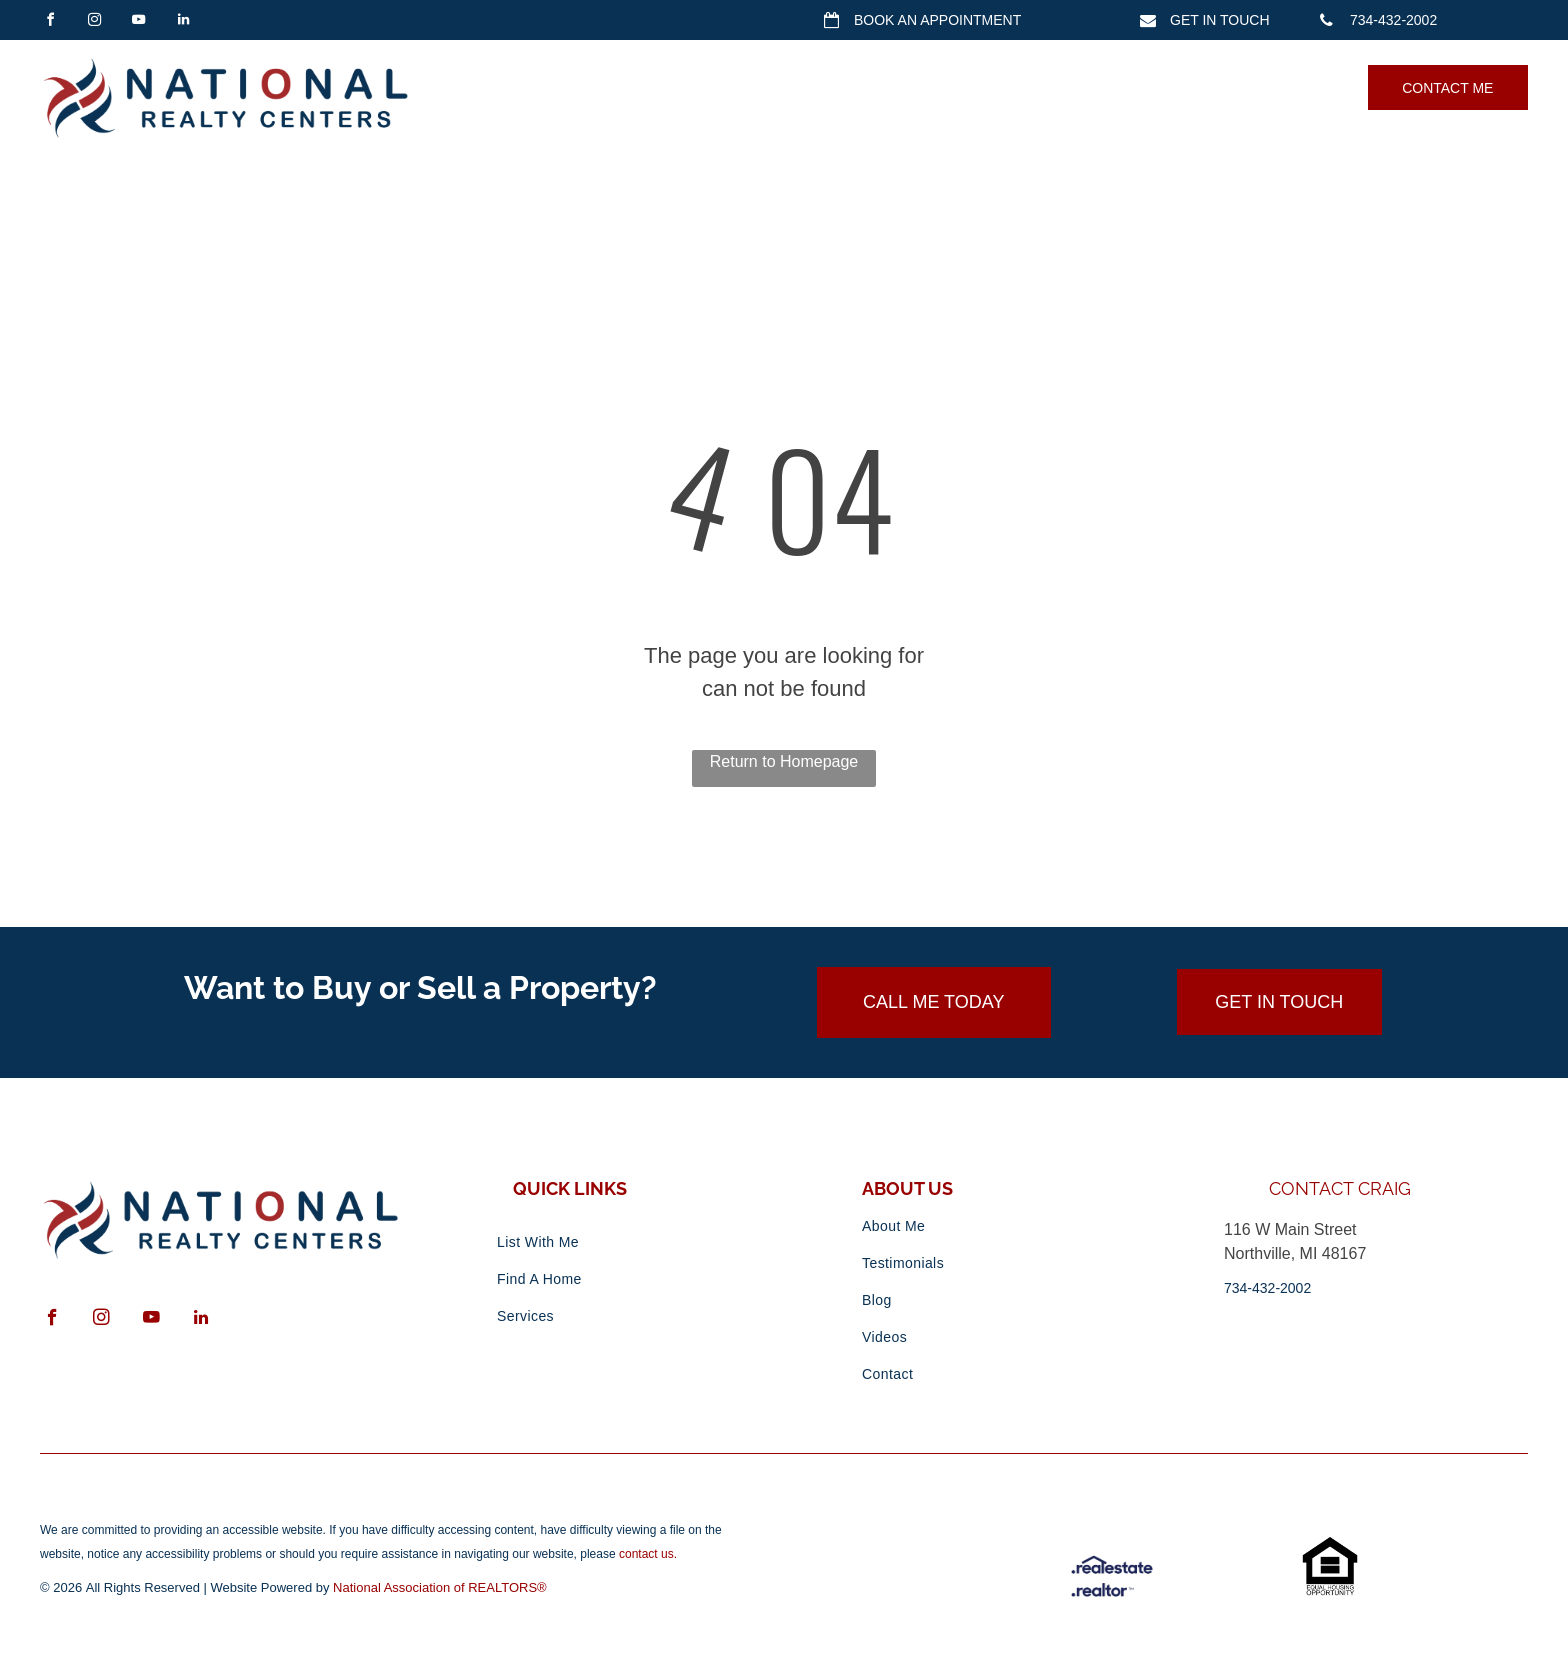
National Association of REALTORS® (440, 1587)
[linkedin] (183, 22)
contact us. (648, 1554)
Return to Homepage (784, 761)
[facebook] (50, 22)
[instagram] (94, 22)
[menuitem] (562, 87)
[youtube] (139, 22)
